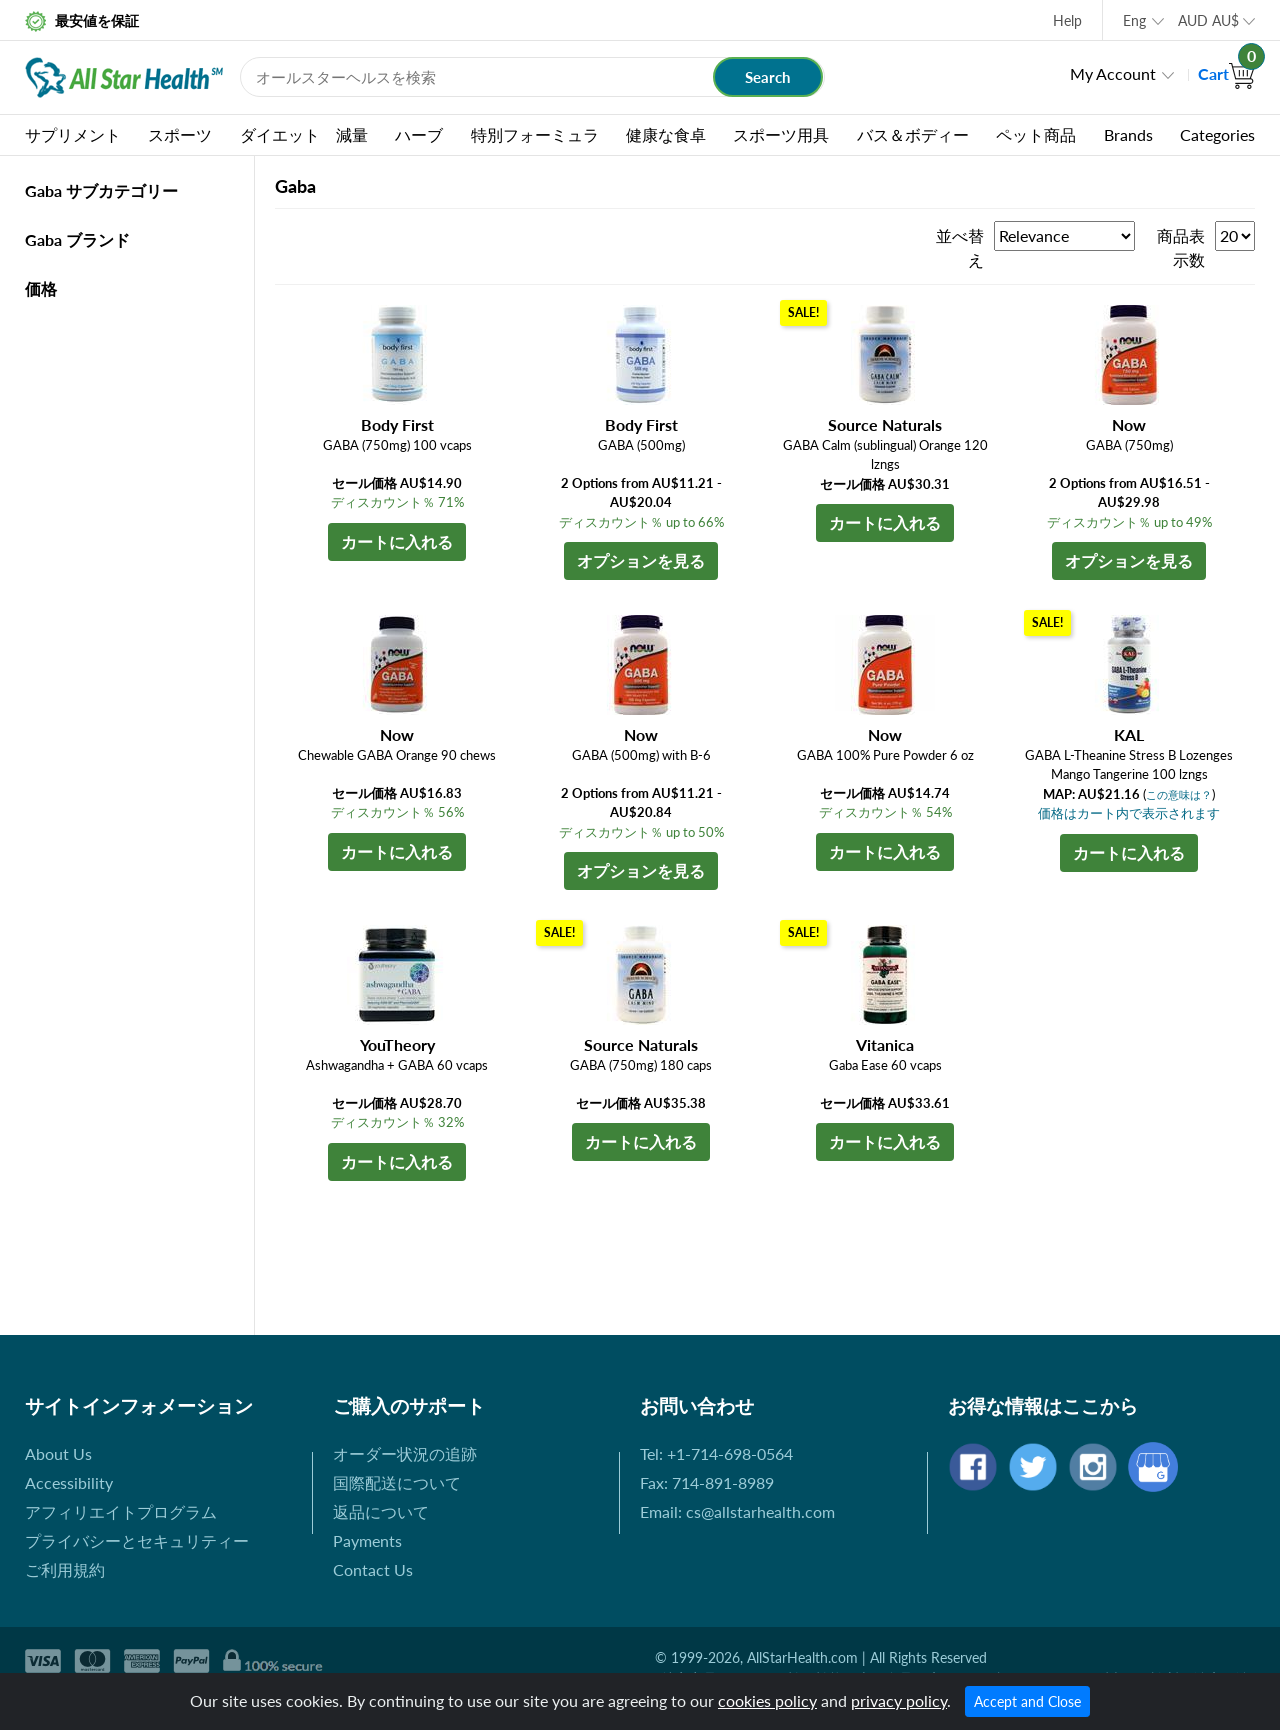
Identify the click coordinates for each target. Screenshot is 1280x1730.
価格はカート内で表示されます (1129, 813)
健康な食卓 (666, 134)
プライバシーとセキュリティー (137, 1540)
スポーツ (180, 134)
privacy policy (899, 1700)
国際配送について (397, 1482)
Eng (1134, 20)
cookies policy (767, 1700)
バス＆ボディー (913, 134)
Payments (367, 1540)
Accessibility (69, 1482)
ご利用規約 (65, 1569)
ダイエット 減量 (304, 134)
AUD (1208, 20)
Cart (1226, 73)
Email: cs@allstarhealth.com (737, 1511)
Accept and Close (1027, 1701)
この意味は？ (1179, 794)
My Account (1113, 73)
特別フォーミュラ (535, 134)
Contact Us (373, 1569)
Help (1067, 20)
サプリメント (73, 134)
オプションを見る (641, 560)
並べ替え (960, 247)
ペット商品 (1036, 134)
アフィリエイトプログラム (121, 1511)
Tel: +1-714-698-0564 (716, 1453)
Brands (1128, 134)
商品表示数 (1181, 247)
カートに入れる (397, 541)
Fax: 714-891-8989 (707, 1482)
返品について (381, 1511)
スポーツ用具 (781, 134)
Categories (1217, 134)
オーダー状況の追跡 (405, 1453)
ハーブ (419, 134)
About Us (58, 1453)
